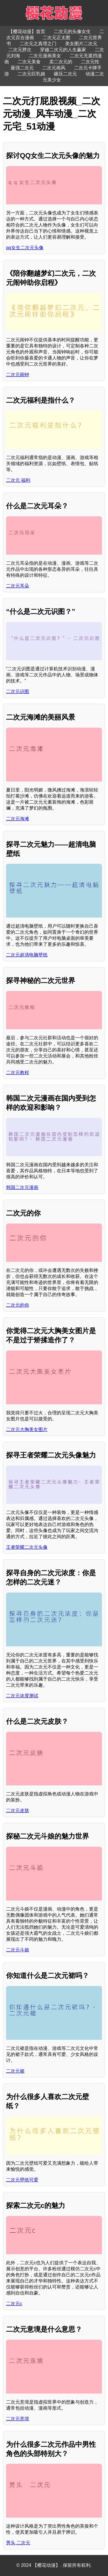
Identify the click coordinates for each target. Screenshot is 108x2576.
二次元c (14, 2303)
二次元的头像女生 (72, 31)
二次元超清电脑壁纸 (27, 954)
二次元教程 (17, 1072)
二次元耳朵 (17, 585)
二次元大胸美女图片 (27, 1429)
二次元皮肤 (17, 1810)
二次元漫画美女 (45, 55)
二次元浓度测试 (22, 1695)
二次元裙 (15, 2071)
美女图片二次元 (81, 43)
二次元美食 (29, 61)
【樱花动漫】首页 (26, 31)
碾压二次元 (65, 73)
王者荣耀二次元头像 (27, 1547)
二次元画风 (53, 67)
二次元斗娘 (17, 1949)
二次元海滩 (17, 818)
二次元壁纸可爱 (22, 2179)
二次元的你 (17, 1305)
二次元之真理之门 (38, 43)
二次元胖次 (19, 49)
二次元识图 (17, 691)
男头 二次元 (18, 2542)
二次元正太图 (56, 37)
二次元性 (90, 61)
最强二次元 (22, 67)
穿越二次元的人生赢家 (63, 49)
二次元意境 (17, 2418)
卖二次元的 (60, 61)
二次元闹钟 (17, 374)
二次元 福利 (18, 480)
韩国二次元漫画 (22, 1187)
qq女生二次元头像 (24, 247)
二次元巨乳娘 (31, 73)
